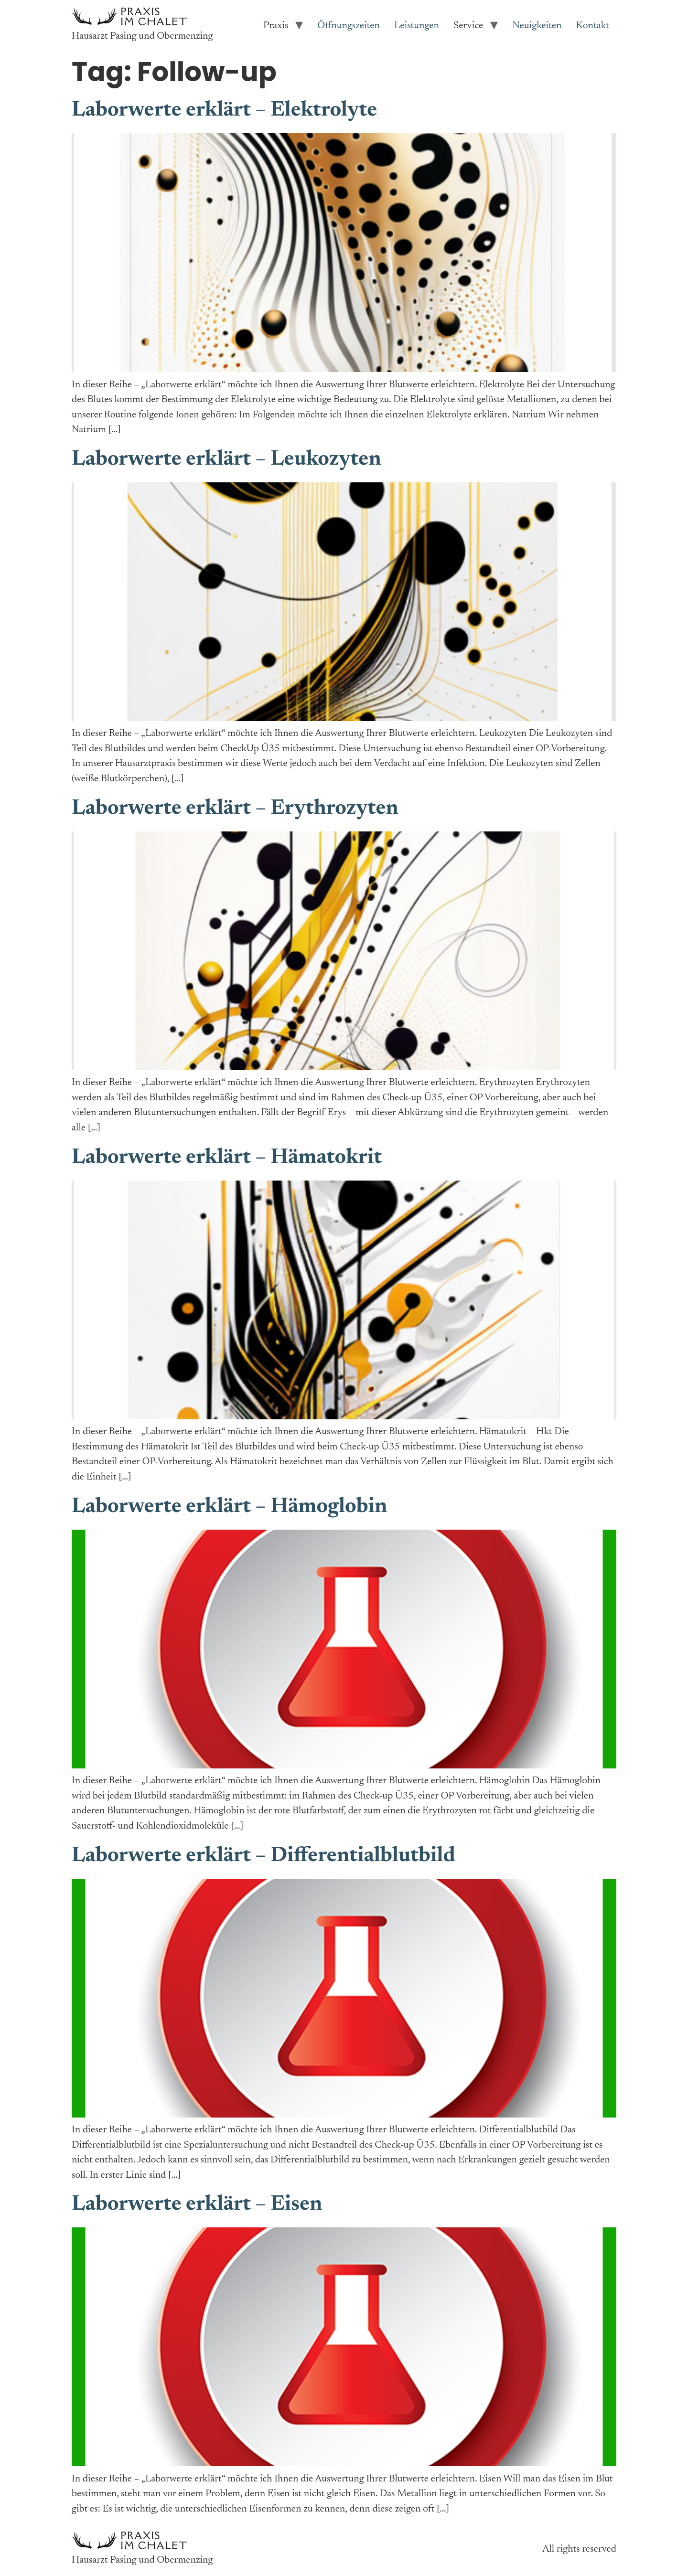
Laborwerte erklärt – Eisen (197, 2204)
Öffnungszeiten (348, 26)
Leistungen (416, 26)
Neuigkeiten (536, 26)
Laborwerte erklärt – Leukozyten (226, 459)
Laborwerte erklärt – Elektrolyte (224, 110)
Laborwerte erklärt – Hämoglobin (229, 1507)
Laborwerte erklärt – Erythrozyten (235, 809)
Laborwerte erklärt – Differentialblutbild (263, 1856)
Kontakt (593, 26)
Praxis (275, 26)
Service (468, 26)
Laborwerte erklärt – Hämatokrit (227, 1158)
